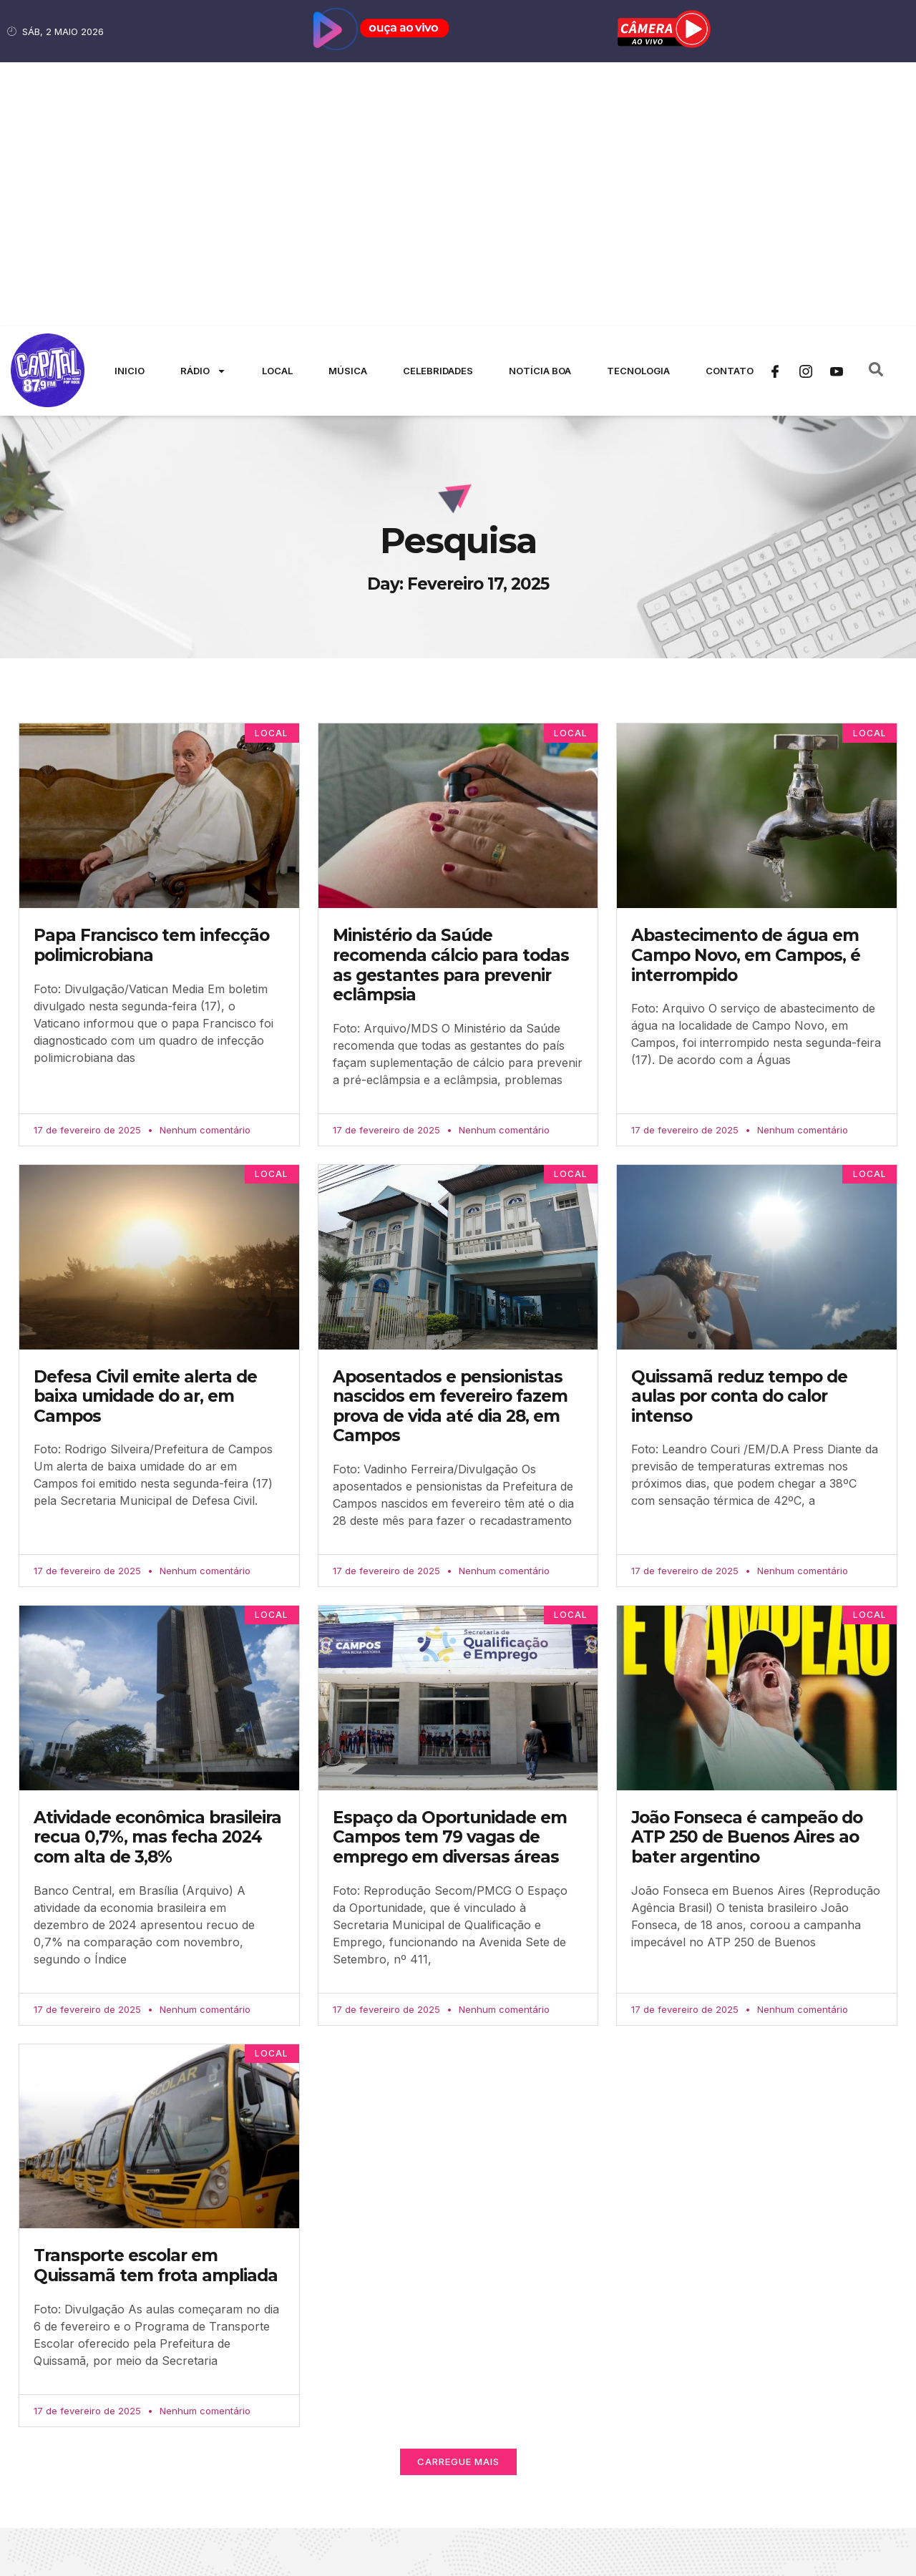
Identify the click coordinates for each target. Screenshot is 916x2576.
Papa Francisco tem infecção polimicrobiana (151, 682)
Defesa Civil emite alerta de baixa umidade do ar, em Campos (145, 1132)
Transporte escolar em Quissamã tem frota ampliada (156, 2002)
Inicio (129, 106)
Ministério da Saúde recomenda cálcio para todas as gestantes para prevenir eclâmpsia (451, 701)
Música (347, 106)
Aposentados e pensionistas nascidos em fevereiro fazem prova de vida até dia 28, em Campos (450, 1142)
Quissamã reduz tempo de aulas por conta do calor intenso (739, 1132)
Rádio (203, 107)
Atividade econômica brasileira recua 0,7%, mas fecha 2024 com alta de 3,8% (157, 1573)
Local (277, 106)
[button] (458, 2198)
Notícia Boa (540, 106)
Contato (730, 106)
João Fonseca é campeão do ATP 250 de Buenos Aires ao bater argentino (746, 1573)
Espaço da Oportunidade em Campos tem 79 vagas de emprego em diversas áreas (450, 1573)
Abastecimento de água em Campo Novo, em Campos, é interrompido (745, 691)
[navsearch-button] (876, 107)
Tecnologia (638, 106)
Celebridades (438, 106)
